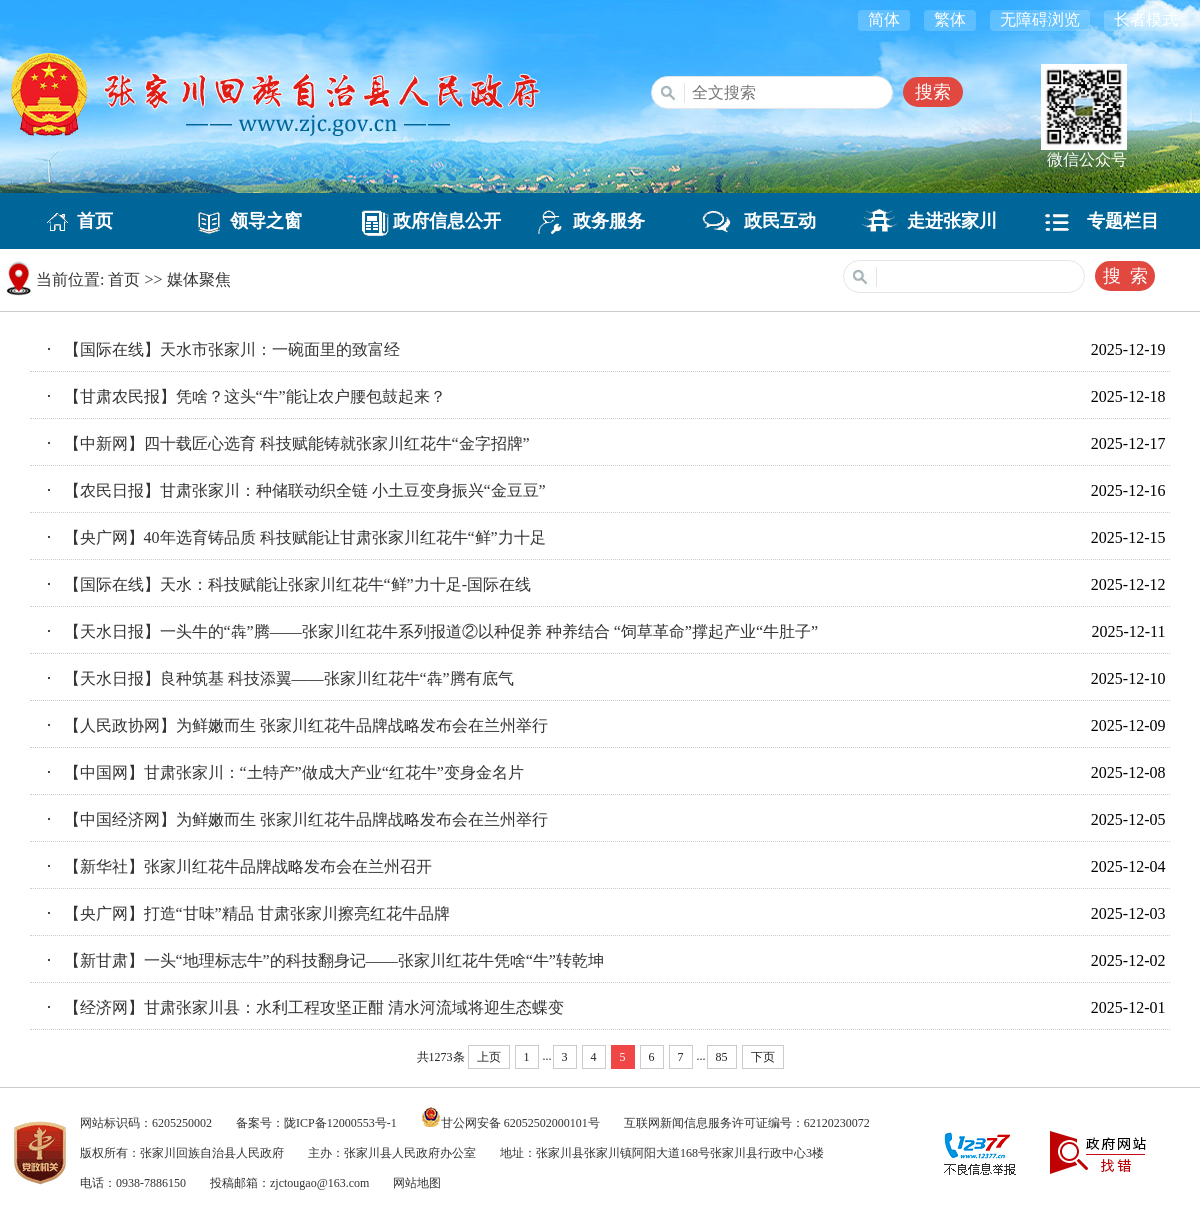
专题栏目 (1114, 221)
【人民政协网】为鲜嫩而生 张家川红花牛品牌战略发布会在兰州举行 (306, 725)
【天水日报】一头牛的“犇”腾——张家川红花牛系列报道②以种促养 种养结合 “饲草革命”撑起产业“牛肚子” (441, 631)
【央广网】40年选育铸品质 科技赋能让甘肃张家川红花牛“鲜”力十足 (305, 537)
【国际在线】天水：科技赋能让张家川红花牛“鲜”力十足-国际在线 (298, 584)
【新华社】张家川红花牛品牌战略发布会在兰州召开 (248, 866)
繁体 (950, 19)
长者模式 (1146, 19)
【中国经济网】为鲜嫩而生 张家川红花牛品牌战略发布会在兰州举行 (306, 819)
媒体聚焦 (199, 279)
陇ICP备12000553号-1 (340, 1123)
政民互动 (771, 221)
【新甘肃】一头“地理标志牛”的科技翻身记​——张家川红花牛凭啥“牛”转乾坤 (334, 960)
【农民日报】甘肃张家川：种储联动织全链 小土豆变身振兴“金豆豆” (305, 490)
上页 (489, 1057)
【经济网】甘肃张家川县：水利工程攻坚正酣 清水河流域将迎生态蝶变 (314, 1007)
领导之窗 (257, 221)
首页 (86, 221)
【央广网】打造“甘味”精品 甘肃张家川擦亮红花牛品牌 (257, 913)
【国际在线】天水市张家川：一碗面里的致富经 (232, 349)
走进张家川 (943, 221)
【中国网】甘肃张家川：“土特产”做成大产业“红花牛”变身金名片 (294, 772)
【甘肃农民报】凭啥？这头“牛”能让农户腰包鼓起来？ (255, 396)
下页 (763, 1057)
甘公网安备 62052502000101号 (520, 1123)
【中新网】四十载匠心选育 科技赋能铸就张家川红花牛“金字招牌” (297, 443)
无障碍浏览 (1040, 19)
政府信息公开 (429, 221)
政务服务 (600, 221)
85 (722, 1057)
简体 (884, 19)
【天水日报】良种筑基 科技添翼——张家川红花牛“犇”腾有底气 (289, 678)
